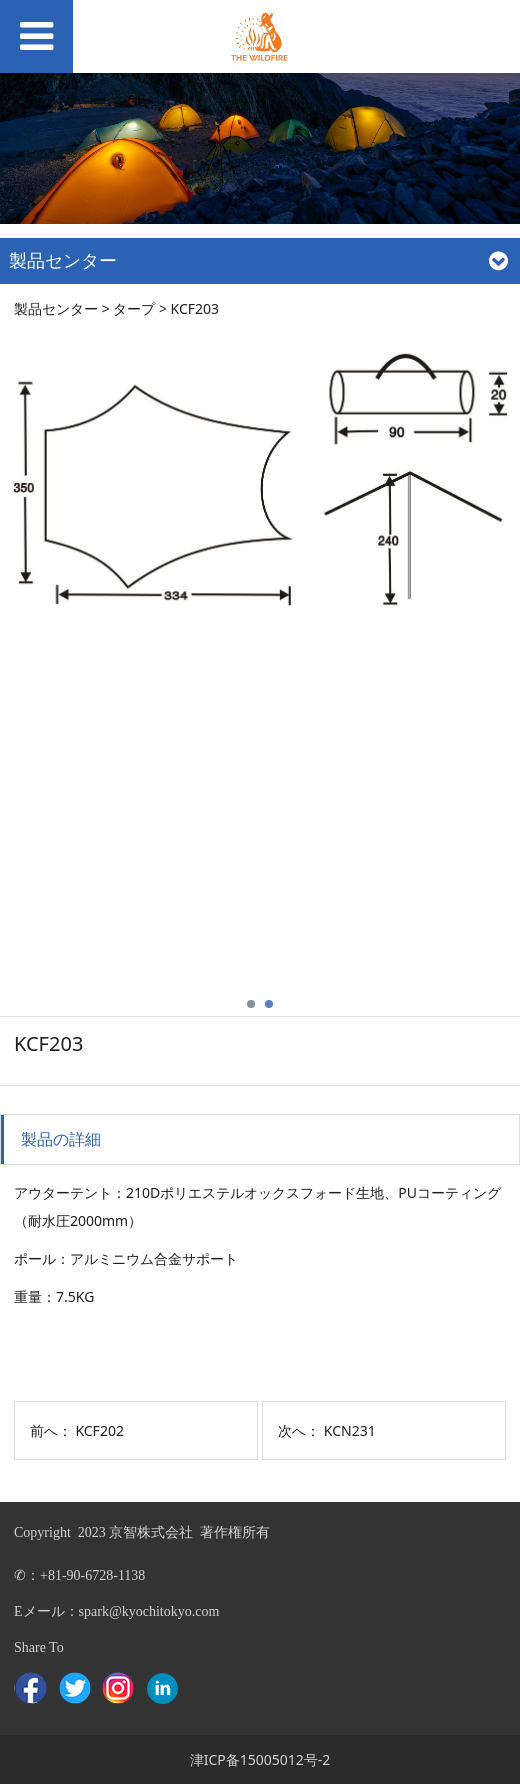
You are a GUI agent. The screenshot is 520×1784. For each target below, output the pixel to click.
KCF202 (99, 1430)
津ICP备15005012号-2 (260, 1759)
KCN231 (350, 1430)
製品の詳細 (61, 1139)
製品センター (56, 308)
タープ (134, 308)
